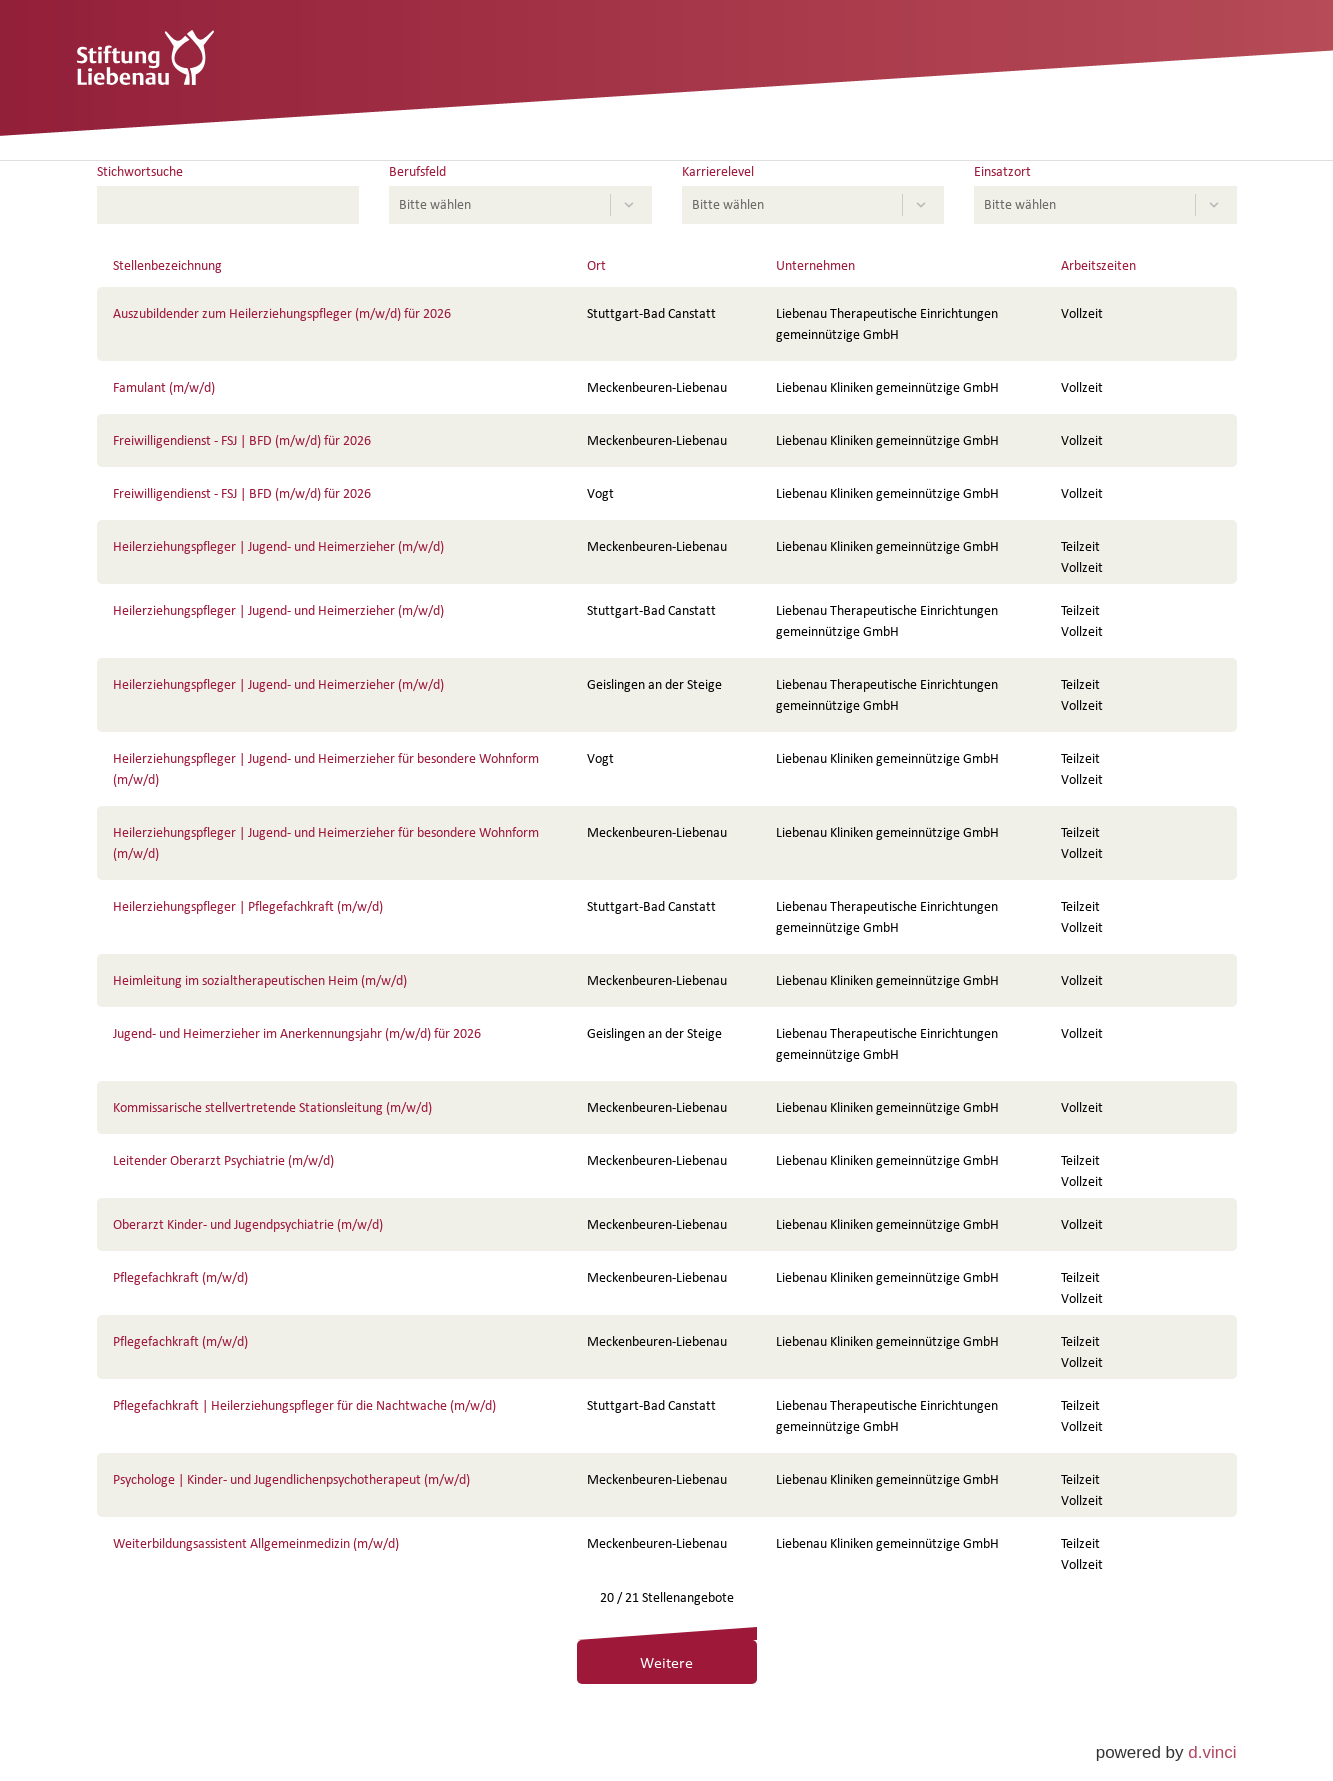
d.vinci (1212, 1752)
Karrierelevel (718, 171)
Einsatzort (1002, 171)
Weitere (666, 1662)
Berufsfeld (417, 171)
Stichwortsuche (140, 171)
